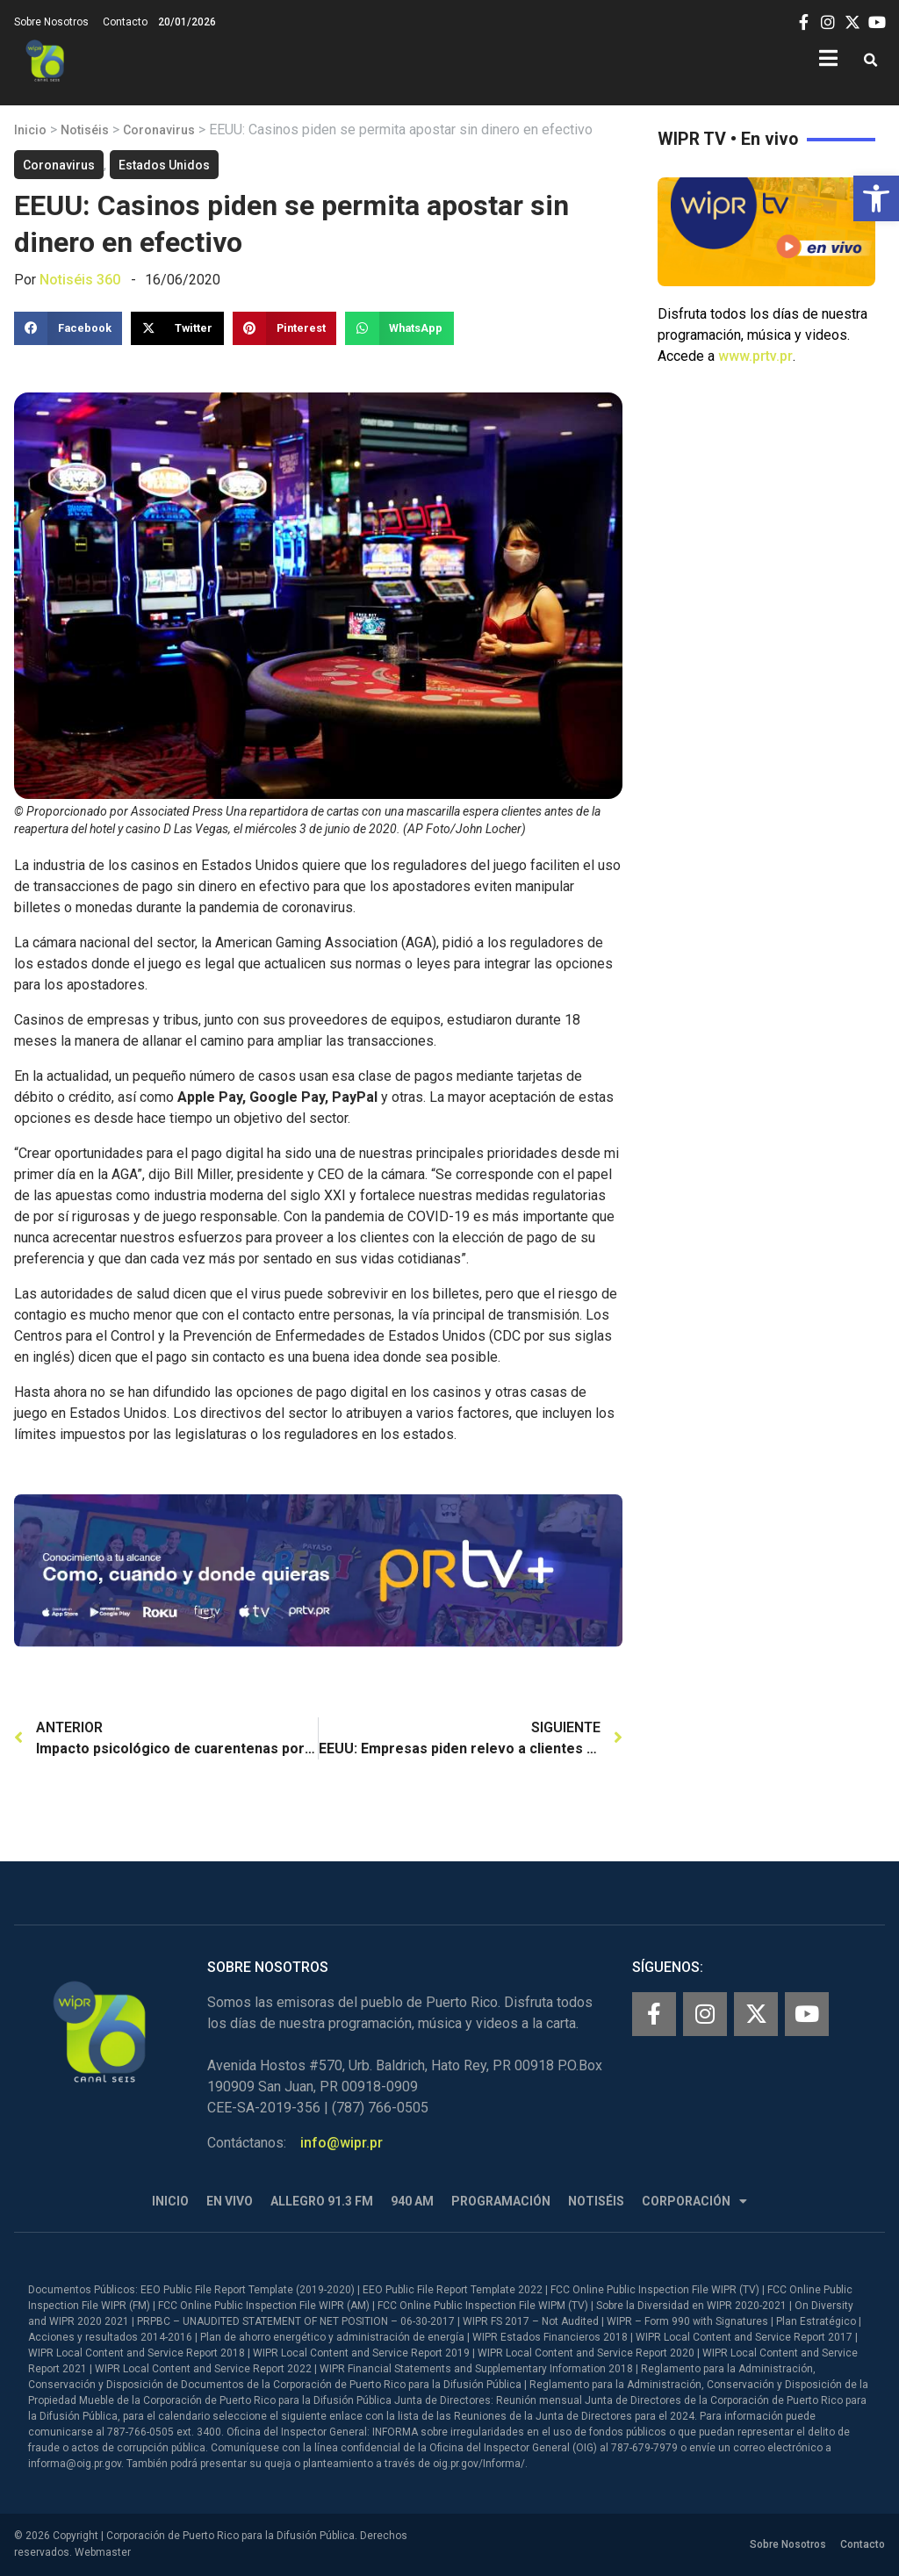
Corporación (694, 2201)
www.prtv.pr (755, 356)
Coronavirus (159, 130)
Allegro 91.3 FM (321, 2201)
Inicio (30, 130)
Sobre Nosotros (51, 22)
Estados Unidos (164, 165)
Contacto (125, 22)
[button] (876, 198)
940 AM (412, 2201)
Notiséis (85, 130)
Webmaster (103, 2552)
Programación (500, 2201)
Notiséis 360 (80, 279)
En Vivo (229, 2201)
